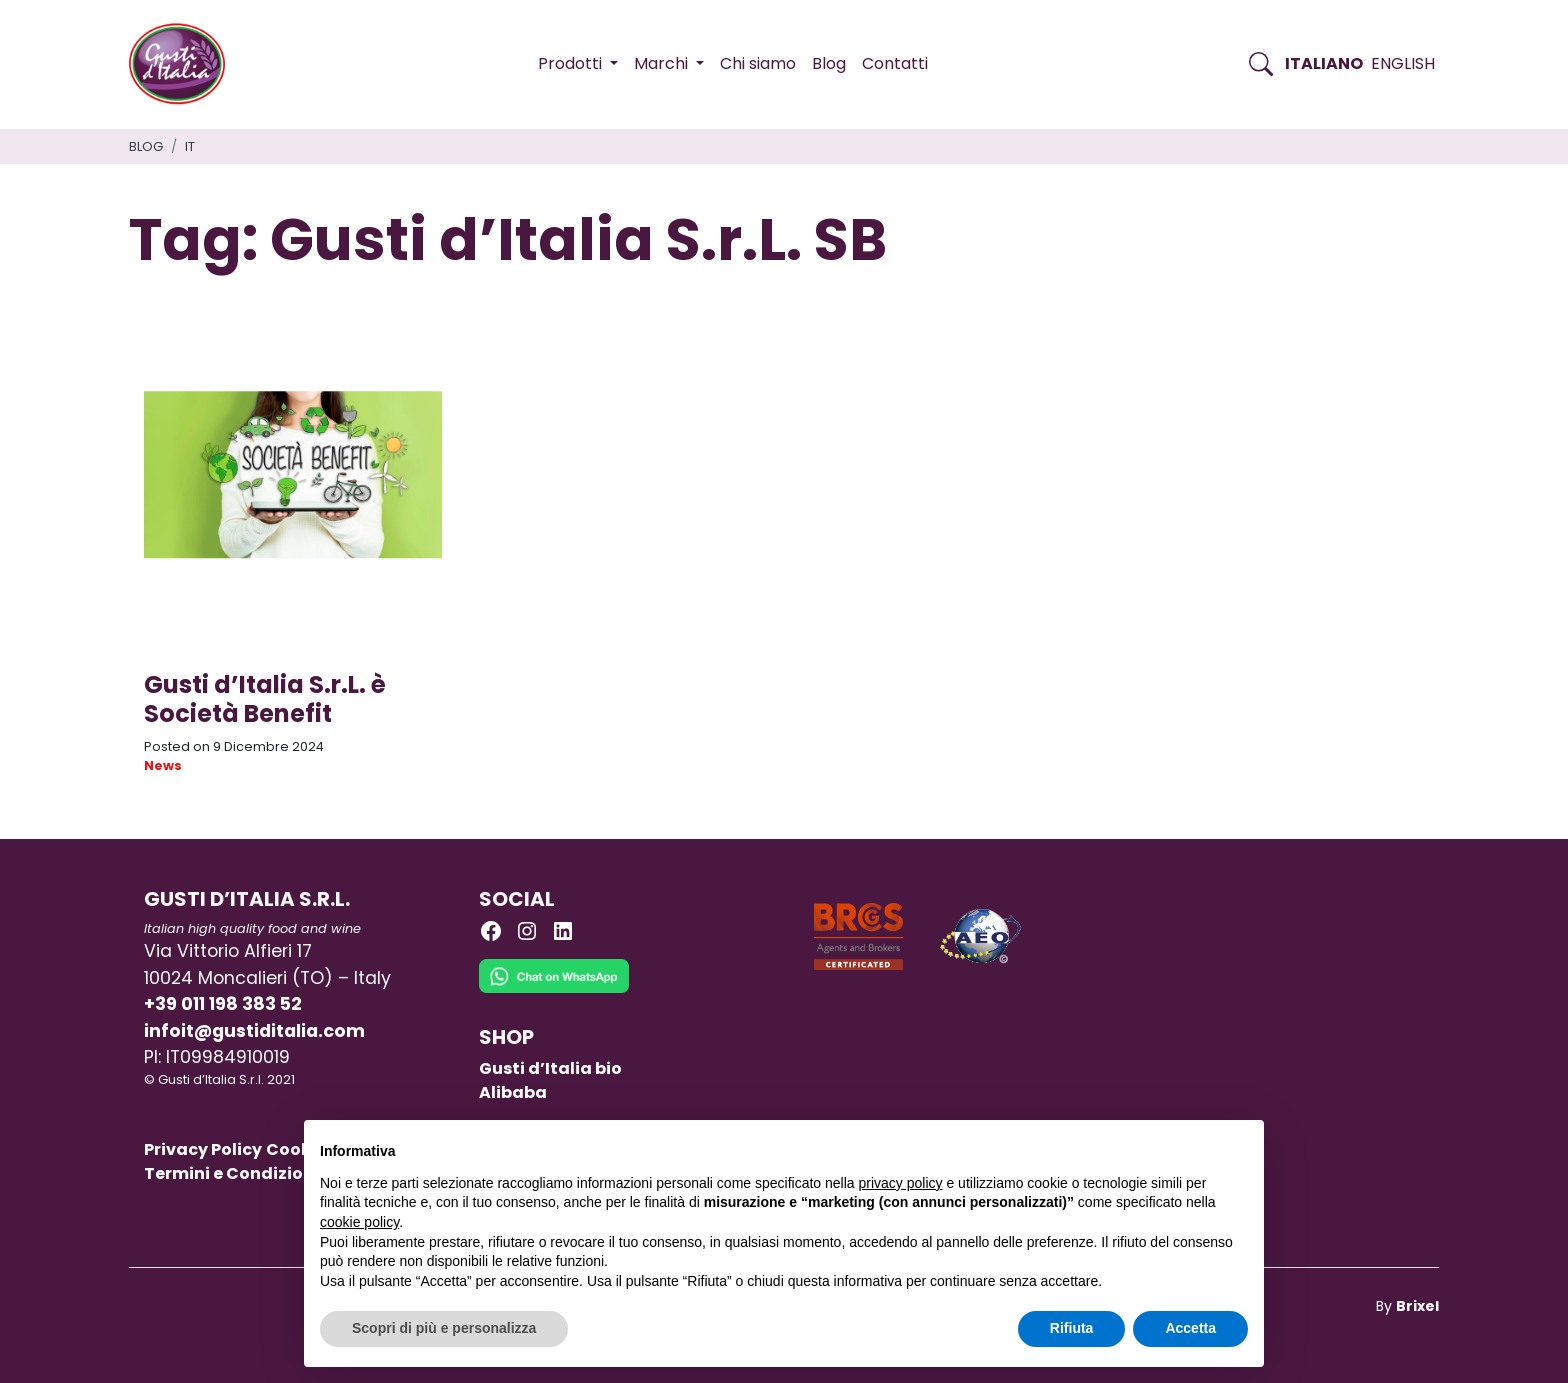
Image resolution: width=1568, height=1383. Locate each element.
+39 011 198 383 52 (223, 1004)
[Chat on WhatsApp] (554, 991)
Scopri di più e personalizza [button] (444, 1328)
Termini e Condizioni (231, 1173)
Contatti (895, 63)
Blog (829, 63)
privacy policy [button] (901, 1183)
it (190, 146)
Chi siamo (758, 63)
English (1403, 63)
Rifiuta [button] (1072, 1328)
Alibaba (513, 1092)
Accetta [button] (1190, 1328)
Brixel (1417, 1306)
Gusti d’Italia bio (550, 1068)
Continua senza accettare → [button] (1155, 1145)
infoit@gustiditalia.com (254, 1031)
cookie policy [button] (359, 1222)
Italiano (1324, 63)
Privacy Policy (203, 1149)
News (163, 765)
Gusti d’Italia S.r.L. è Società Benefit (265, 699)
